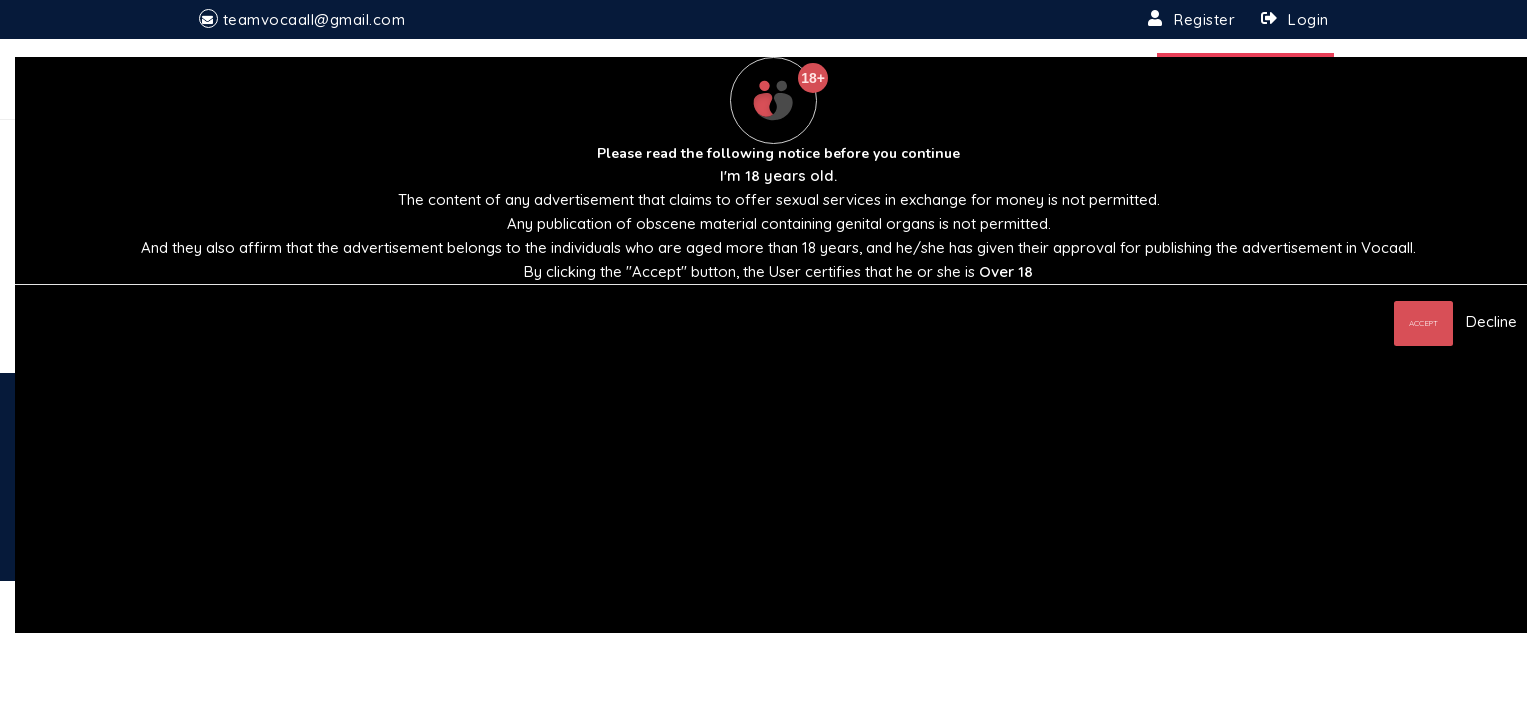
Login (1308, 19)
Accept (1423, 323)
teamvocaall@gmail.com (314, 19)
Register (1204, 19)
